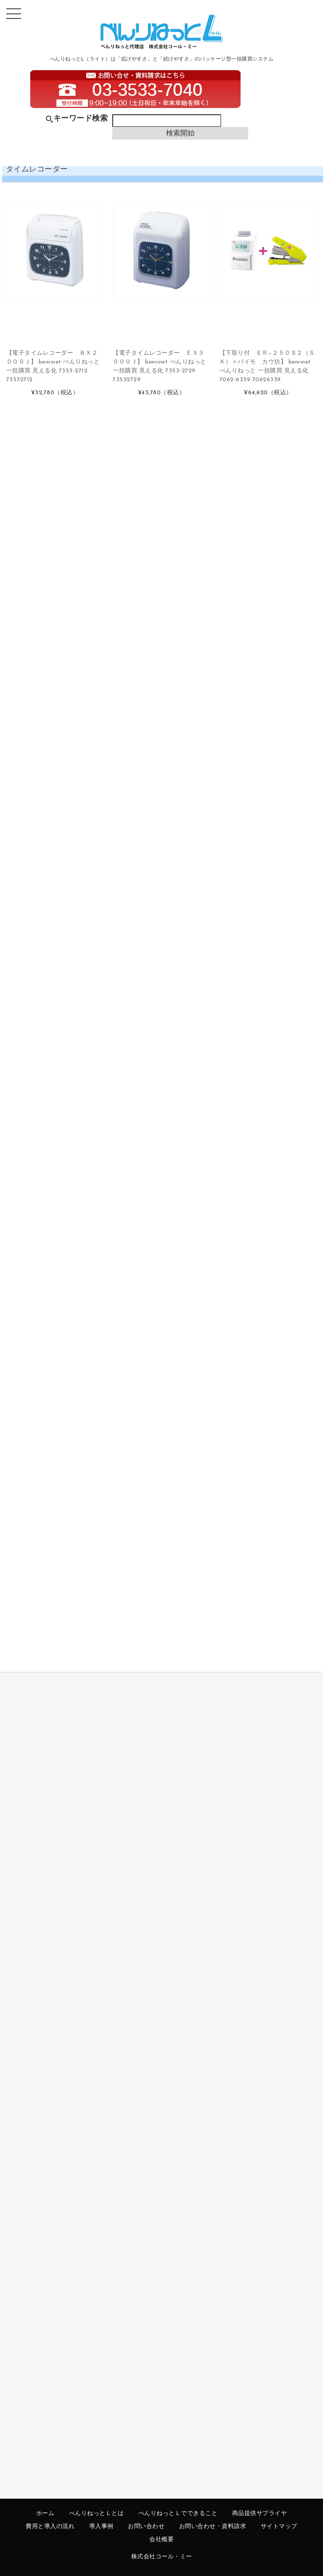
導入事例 (101, 2526)
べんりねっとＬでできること (178, 2513)
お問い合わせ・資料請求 (212, 2526)
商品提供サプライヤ (259, 2513)
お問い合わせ (146, 2526)
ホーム (45, 2513)
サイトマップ (279, 2526)
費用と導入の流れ (50, 2526)
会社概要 (161, 2539)
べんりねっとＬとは (96, 2513)
